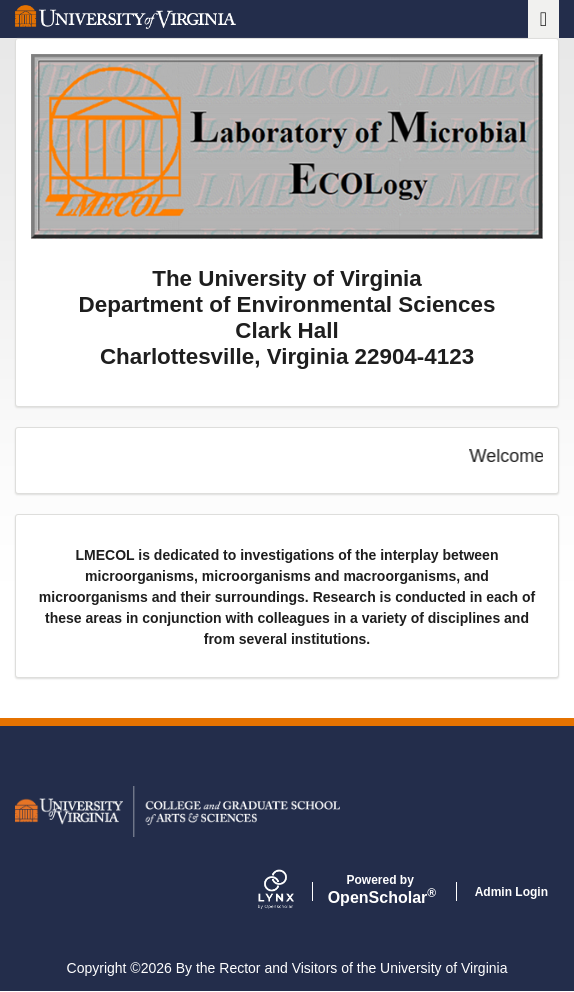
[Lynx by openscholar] (293, 891)
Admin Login (511, 892)
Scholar (380, 890)
